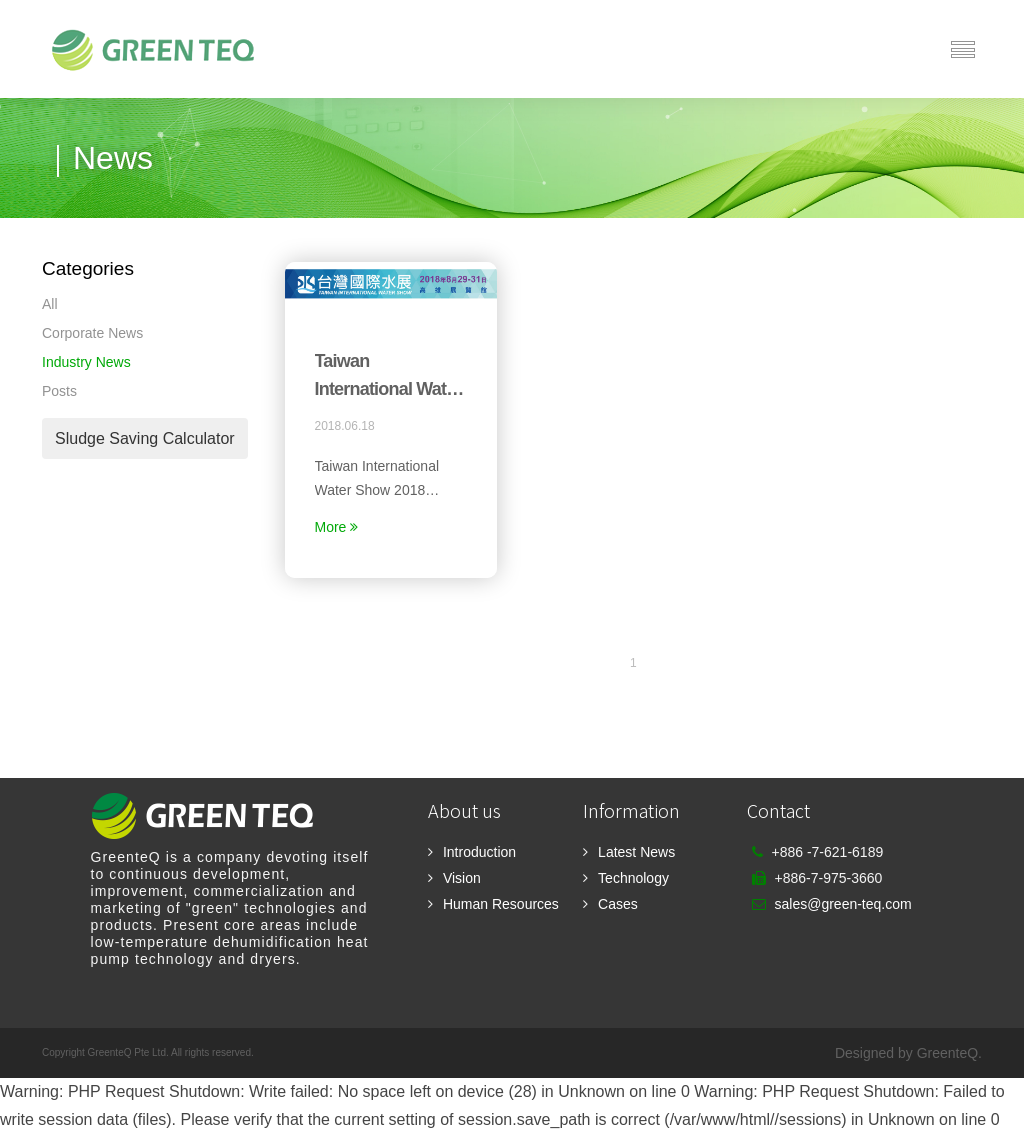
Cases (618, 904)
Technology (633, 878)
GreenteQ (947, 1053)
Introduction (479, 852)
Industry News (86, 362)
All (50, 304)
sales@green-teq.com (843, 904)
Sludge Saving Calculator (145, 438)
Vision (462, 878)
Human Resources (501, 904)
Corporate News (92, 333)
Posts (59, 391)
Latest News (636, 852)
